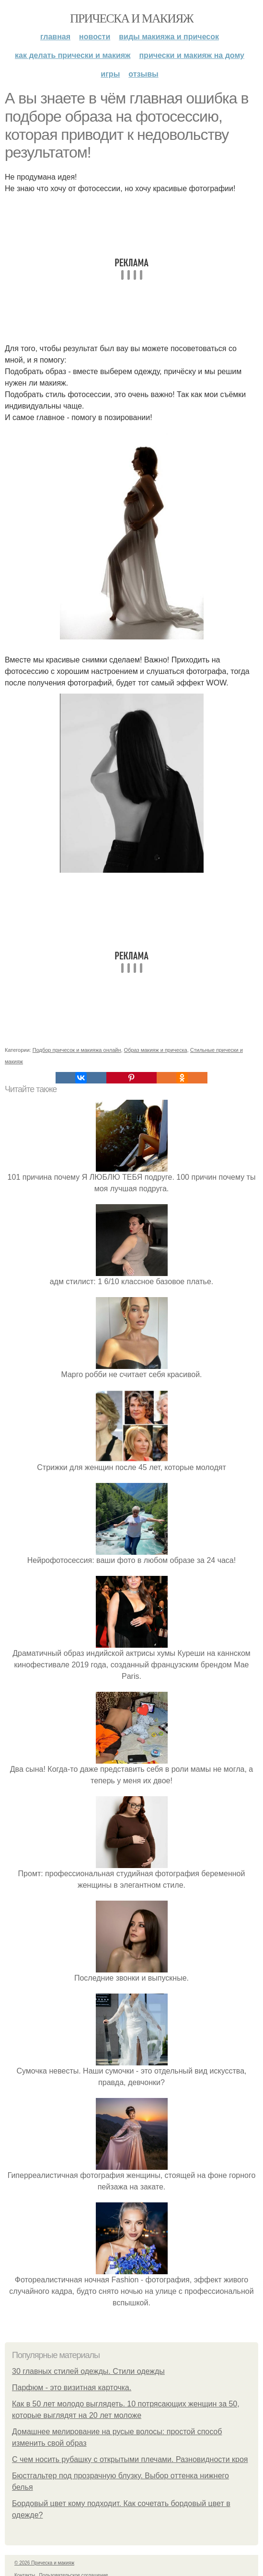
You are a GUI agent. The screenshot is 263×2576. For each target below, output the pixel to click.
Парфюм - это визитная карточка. (71, 2387)
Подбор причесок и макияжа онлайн (77, 1050)
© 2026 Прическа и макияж (44, 2562)
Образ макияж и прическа (155, 1050)
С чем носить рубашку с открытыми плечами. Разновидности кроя (130, 2459)
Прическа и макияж (131, 18)
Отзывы (143, 74)
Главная (55, 37)
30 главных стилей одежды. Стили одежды (88, 2371)
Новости (94, 37)
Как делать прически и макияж (72, 55)
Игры (110, 74)
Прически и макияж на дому (191, 55)
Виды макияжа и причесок (169, 37)
